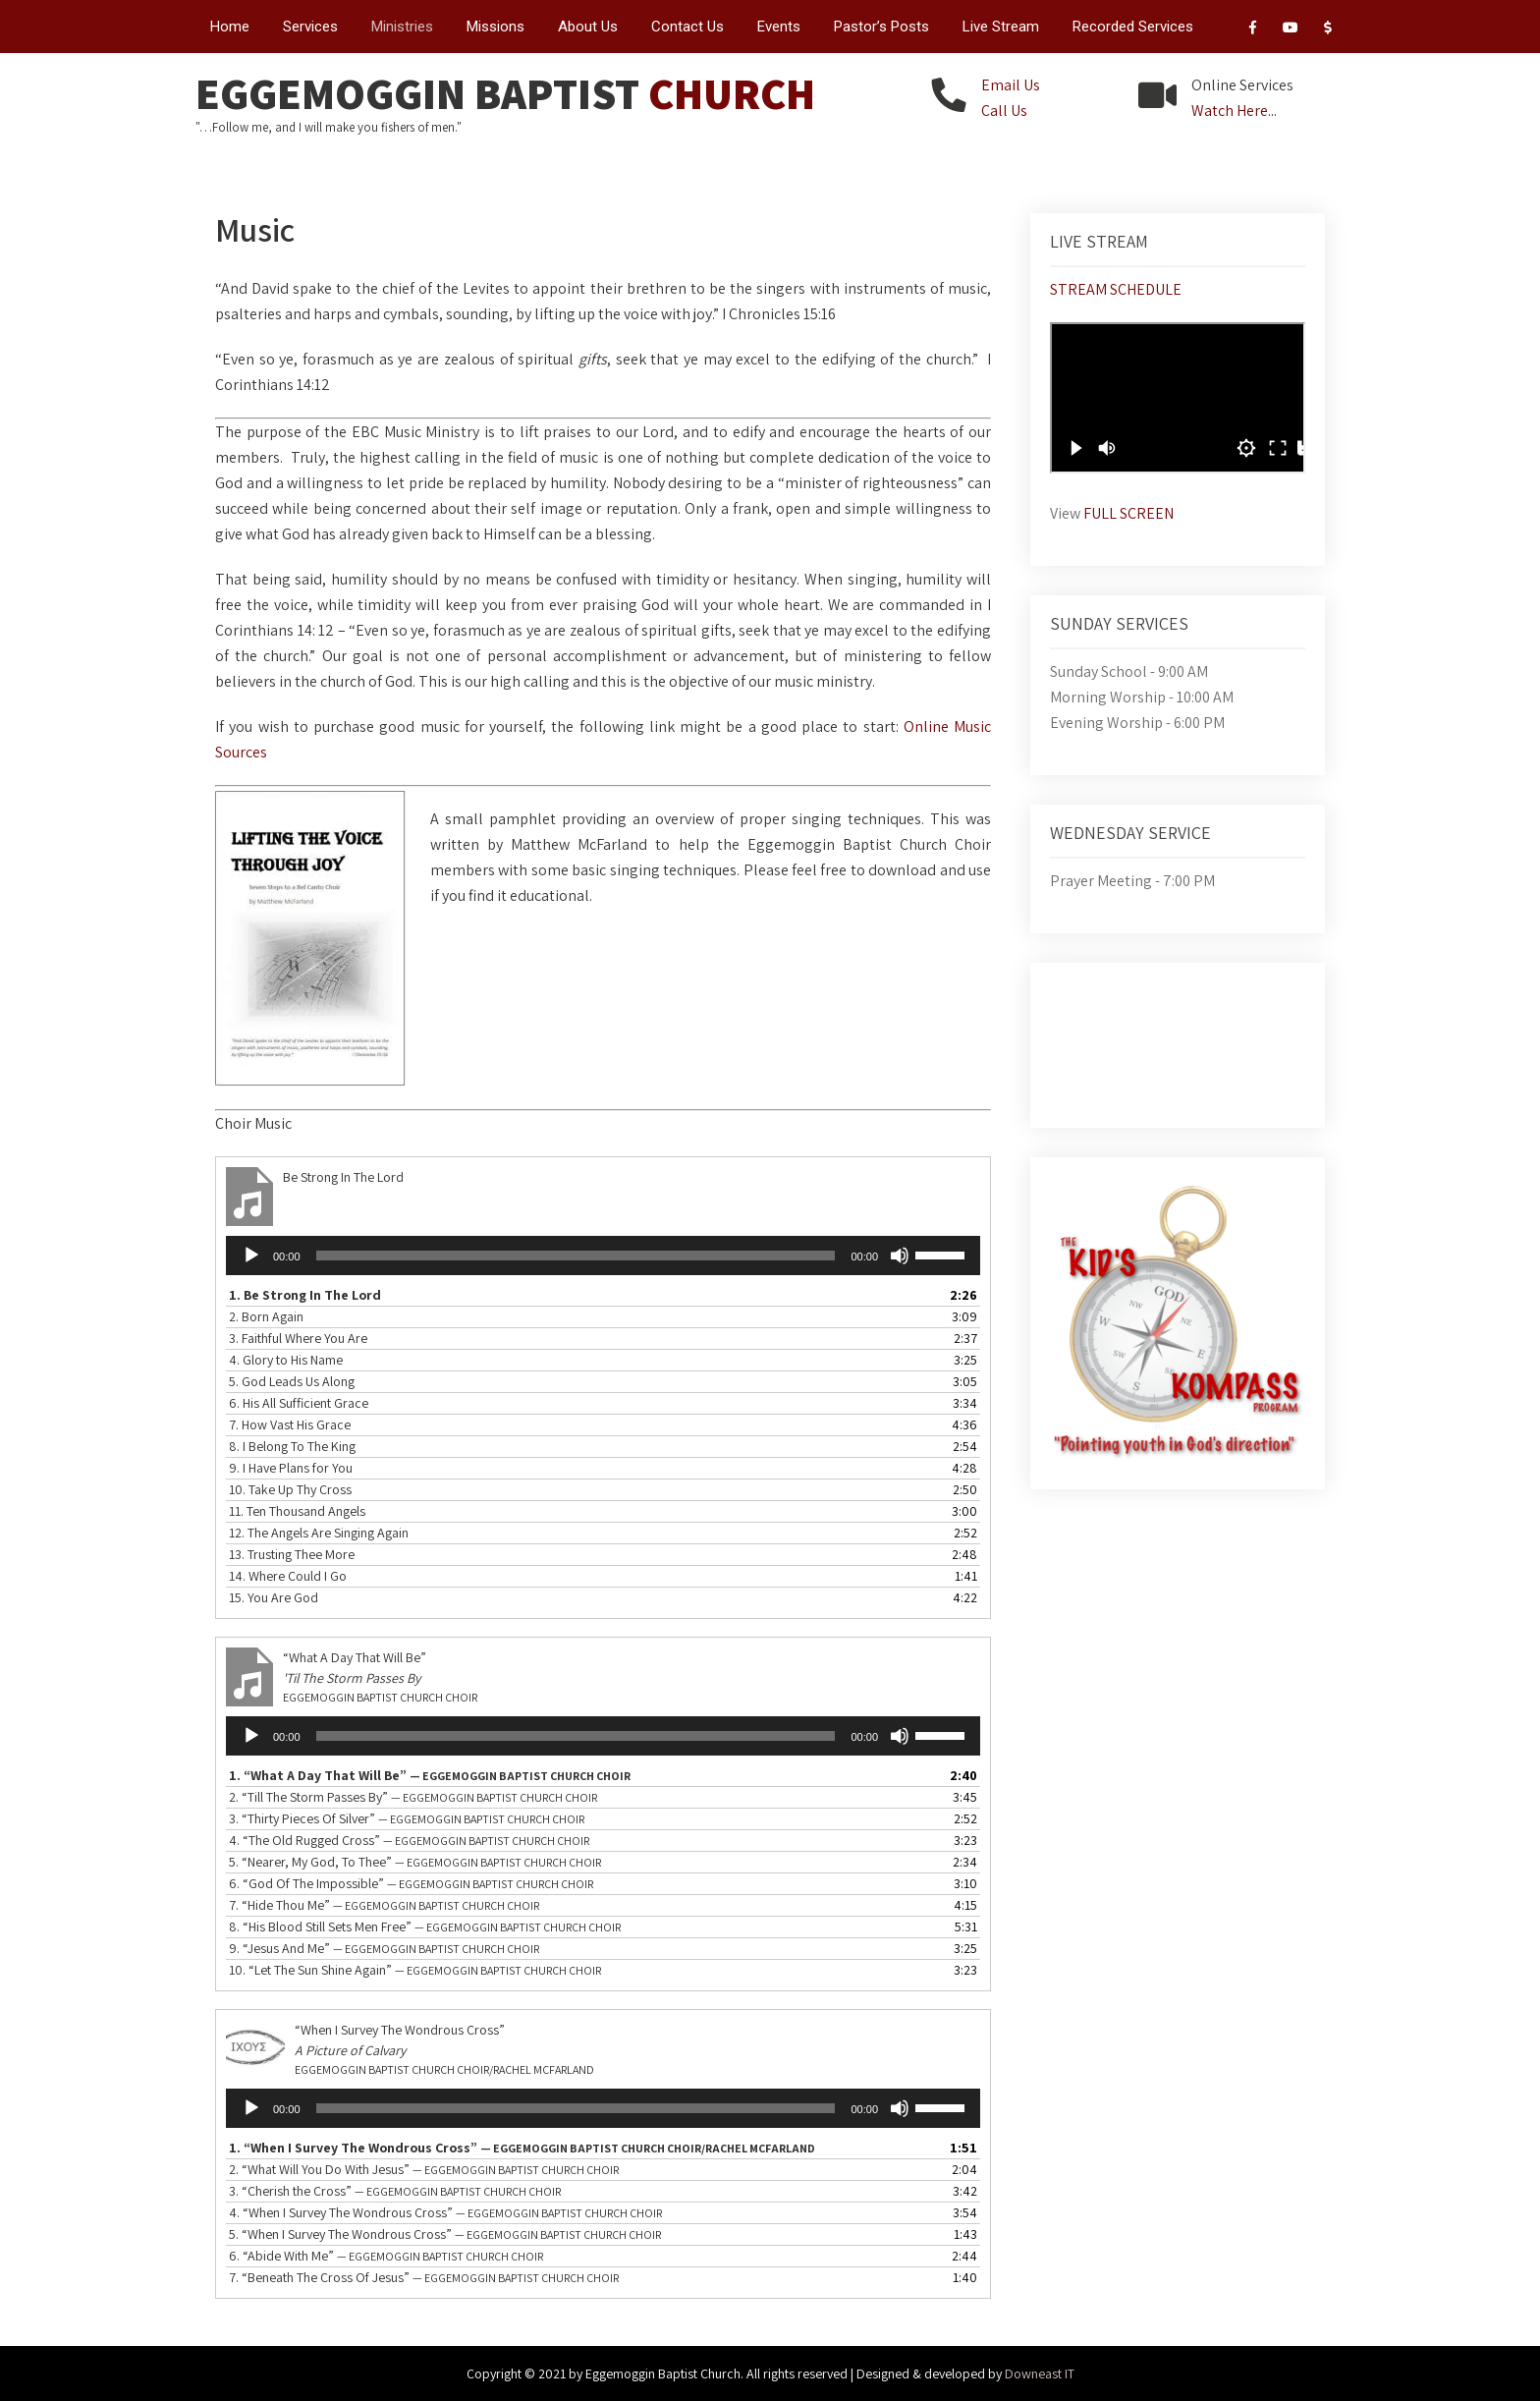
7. (290, 1424)
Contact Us (687, 26)
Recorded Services (1132, 26)
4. (286, 1359)
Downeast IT (1039, 2373)
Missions (495, 26)
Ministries (402, 26)
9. (291, 1468)
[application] (603, 1255)
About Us (588, 26)
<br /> (1177, 398)
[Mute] (899, 1255)
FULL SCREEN (1128, 513)
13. (292, 1554)
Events (778, 26)
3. (298, 1338)
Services (310, 26)
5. (292, 1381)
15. (273, 1597)
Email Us (1010, 85)
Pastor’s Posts (881, 26)
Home (229, 26)
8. (292, 1446)
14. (288, 1576)
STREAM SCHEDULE (1116, 289)
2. (266, 1316)
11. (297, 1511)
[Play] (251, 1255)
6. (298, 1403)
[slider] (576, 1255)
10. (290, 1489)
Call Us (1004, 110)
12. (319, 1532)
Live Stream (1000, 26)
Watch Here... (1234, 110)
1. (305, 1295)
